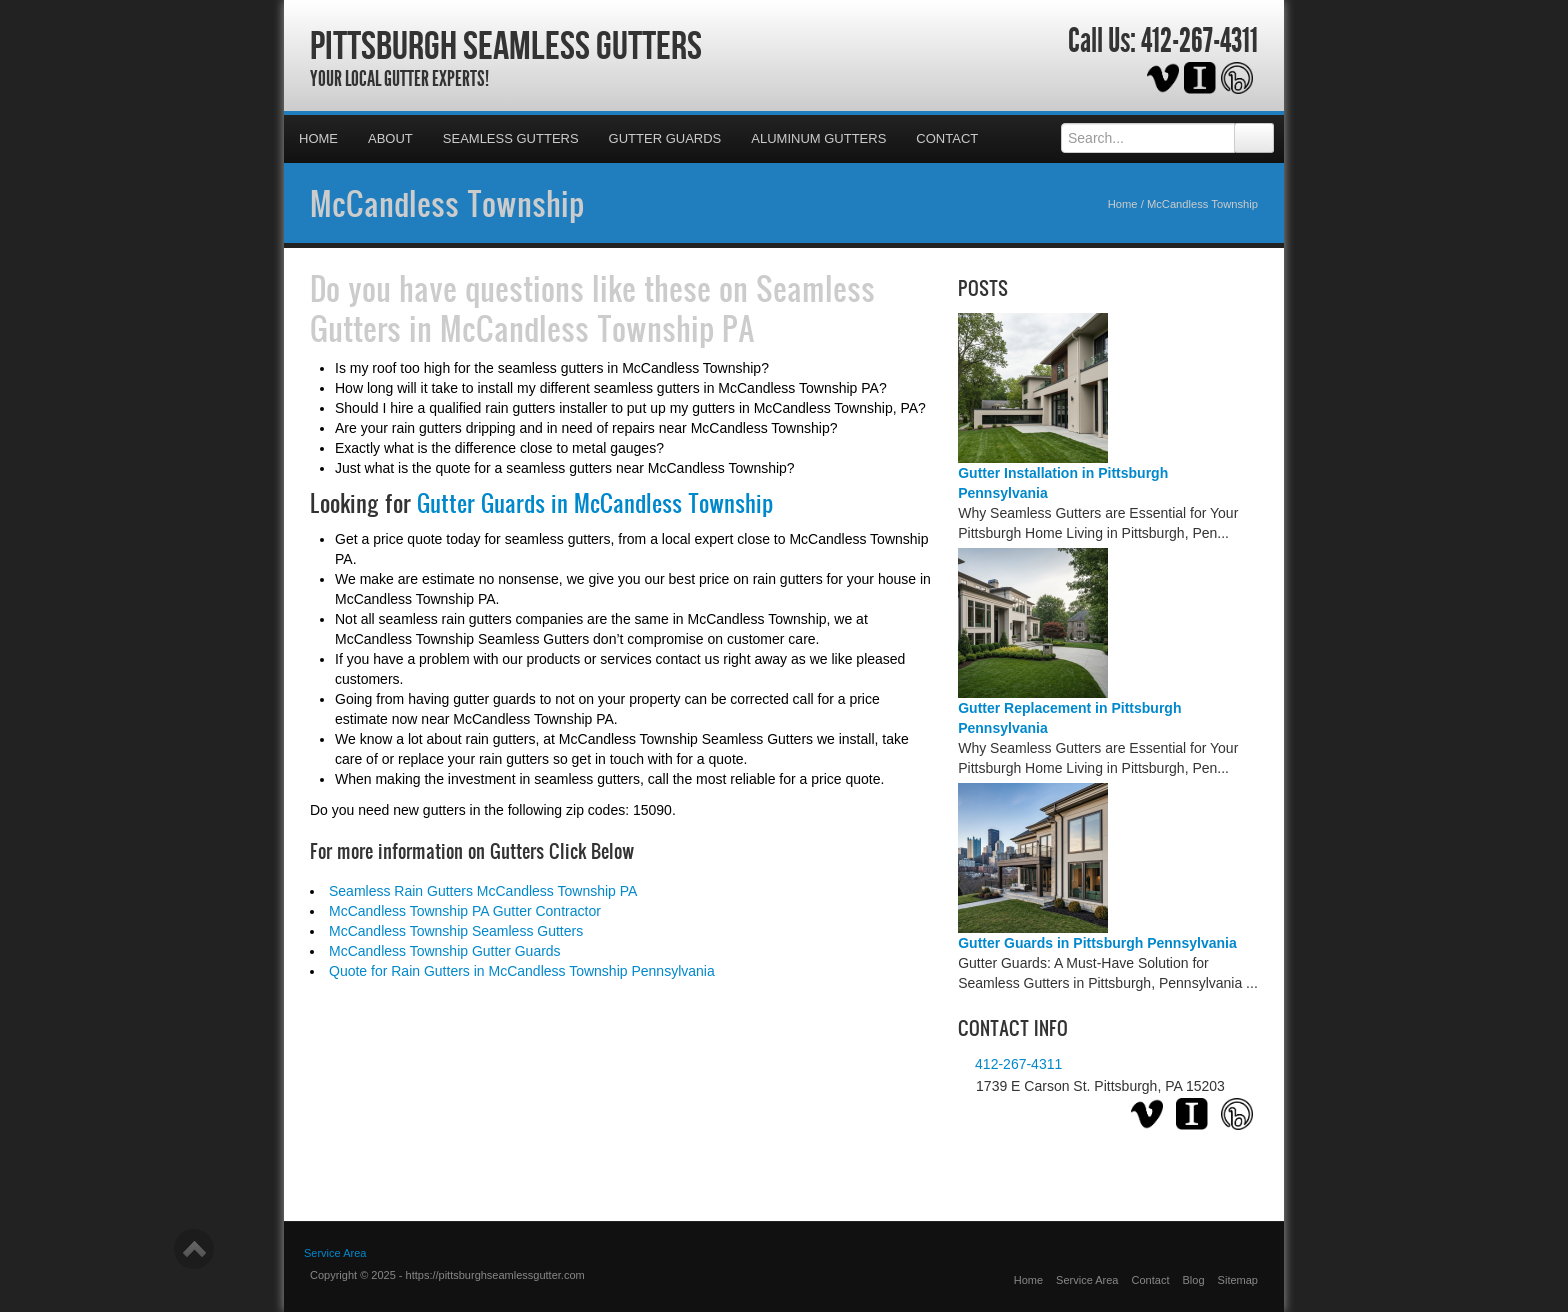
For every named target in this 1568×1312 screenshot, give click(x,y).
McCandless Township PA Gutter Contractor (465, 911)
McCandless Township (447, 203)
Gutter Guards (665, 138)
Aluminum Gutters (818, 138)
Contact (947, 138)
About (390, 138)
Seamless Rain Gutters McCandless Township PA (483, 891)
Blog (1194, 1280)
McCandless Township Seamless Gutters (456, 931)
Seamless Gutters (511, 138)
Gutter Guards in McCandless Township (595, 503)
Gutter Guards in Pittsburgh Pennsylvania (1097, 943)
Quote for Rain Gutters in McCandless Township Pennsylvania (522, 971)
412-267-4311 (1199, 41)
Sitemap (1238, 1280)
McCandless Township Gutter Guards (445, 951)
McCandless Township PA (597, 328)
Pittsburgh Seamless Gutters (506, 45)
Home (318, 138)
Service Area (1087, 1280)
